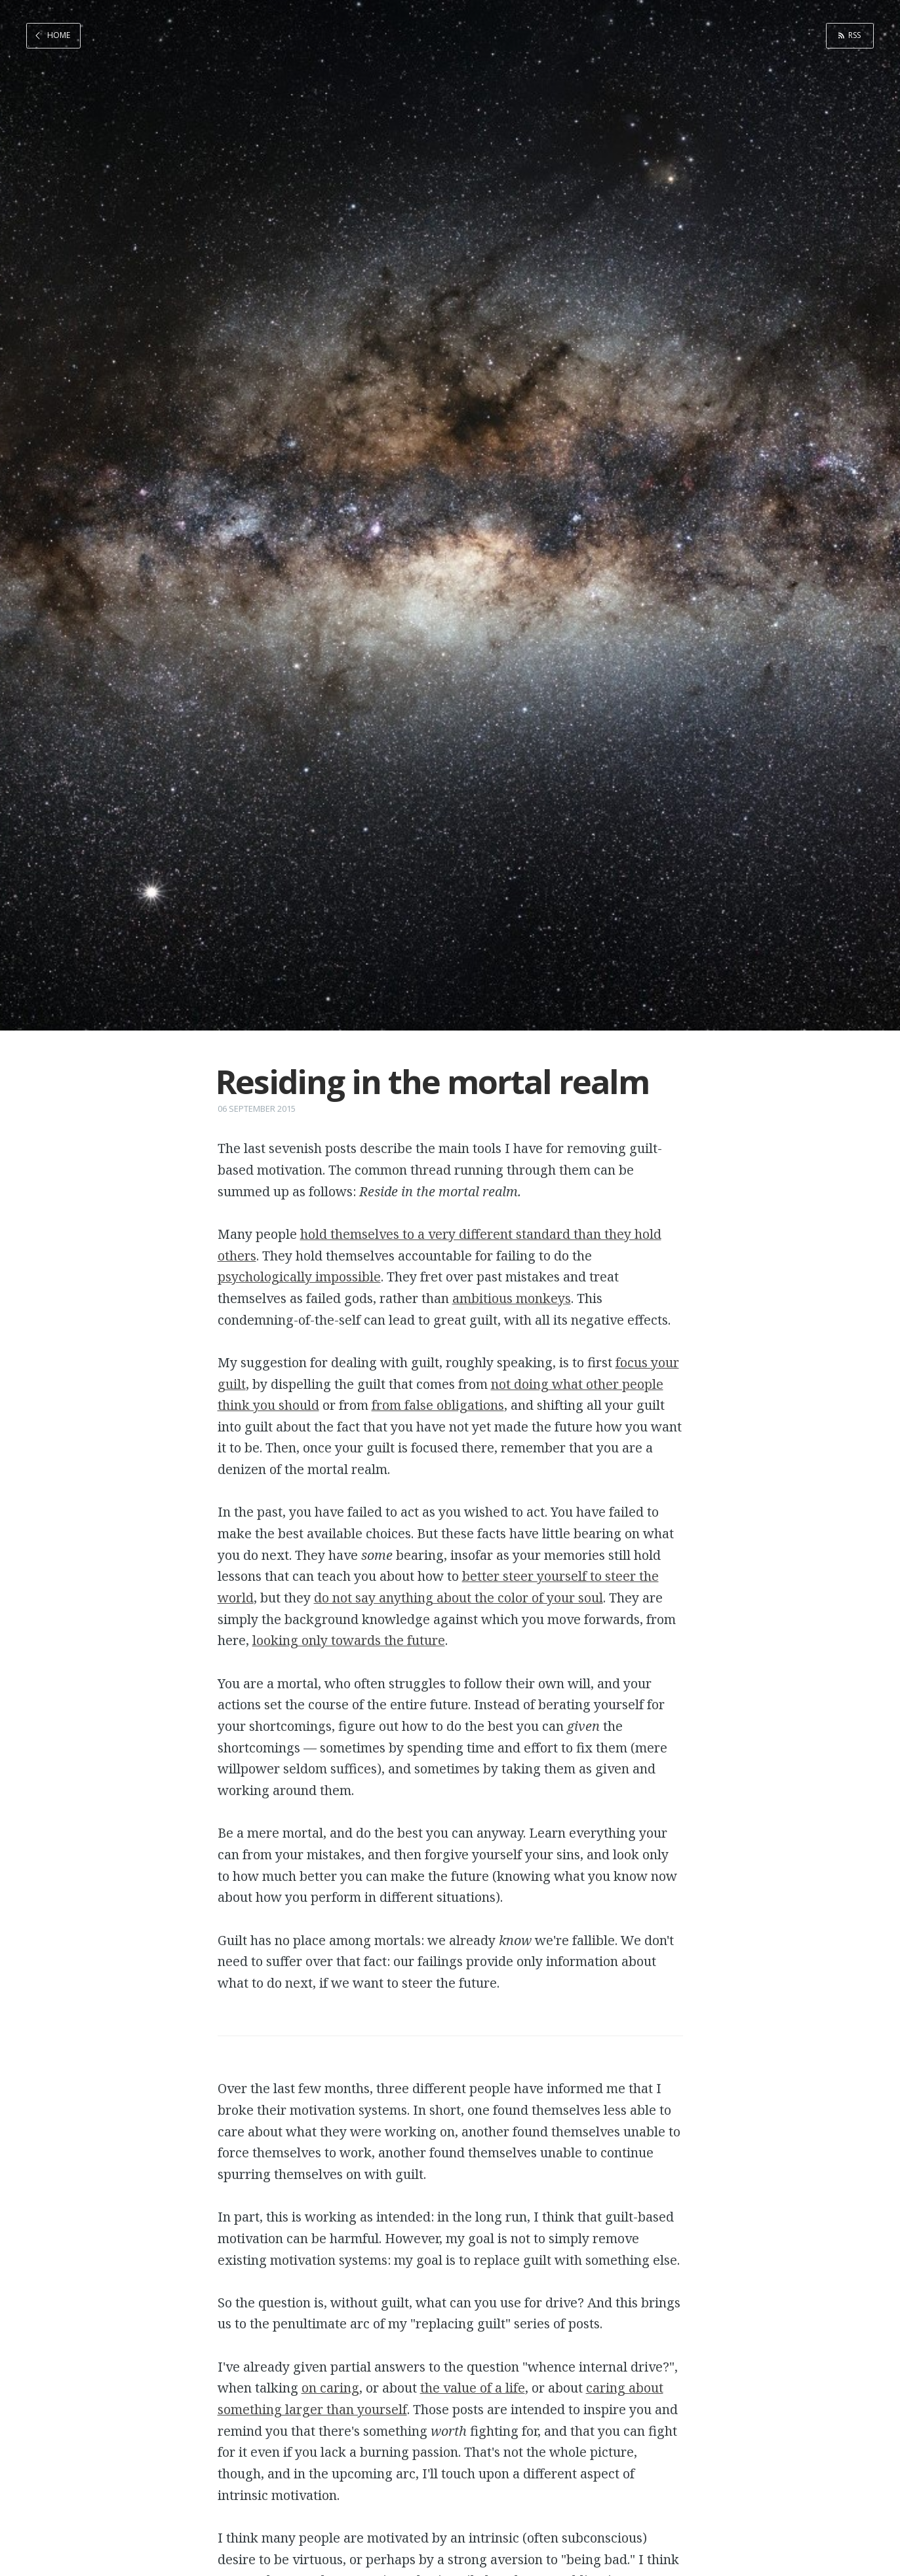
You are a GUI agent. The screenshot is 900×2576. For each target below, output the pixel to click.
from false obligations (438, 1405)
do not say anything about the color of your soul (458, 1597)
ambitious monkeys (511, 1298)
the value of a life (472, 2387)
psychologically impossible (299, 1276)
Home (58, 35)
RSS (854, 35)
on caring (330, 2387)
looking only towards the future (348, 1640)
